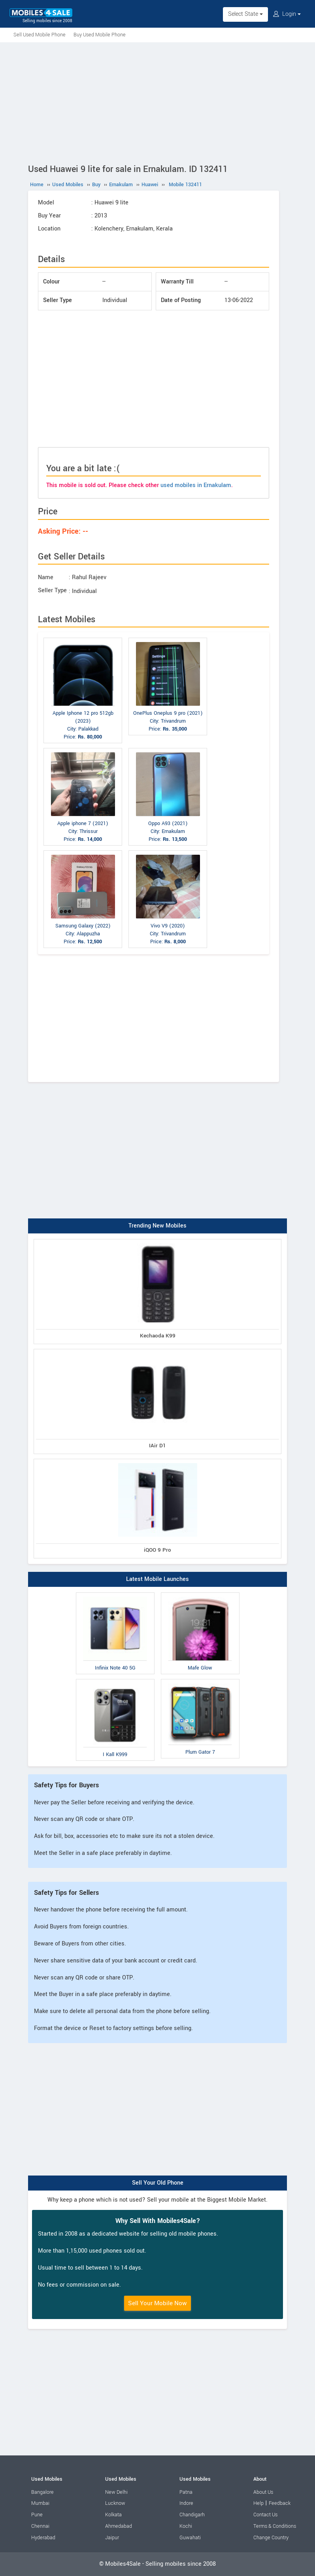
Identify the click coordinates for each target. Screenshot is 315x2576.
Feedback (279, 2503)
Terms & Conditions (274, 2526)
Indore (186, 2503)
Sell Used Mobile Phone (39, 34)
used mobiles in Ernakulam (195, 485)
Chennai (40, 2526)
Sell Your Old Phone (157, 2183)
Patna (185, 2492)
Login (287, 14)
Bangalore (42, 2492)
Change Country (271, 2537)
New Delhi (116, 2492)
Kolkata (113, 2514)
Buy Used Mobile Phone (100, 34)
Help (258, 2503)
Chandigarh (192, 2514)
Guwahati (190, 2537)
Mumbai (40, 2503)
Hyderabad (43, 2537)
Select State (245, 14)
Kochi (185, 2526)
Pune (37, 2514)
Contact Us (265, 2514)
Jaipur (112, 2537)
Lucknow (115, 2503)
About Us (263, 2492)
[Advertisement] (157, 101)
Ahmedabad (118, 2526)
